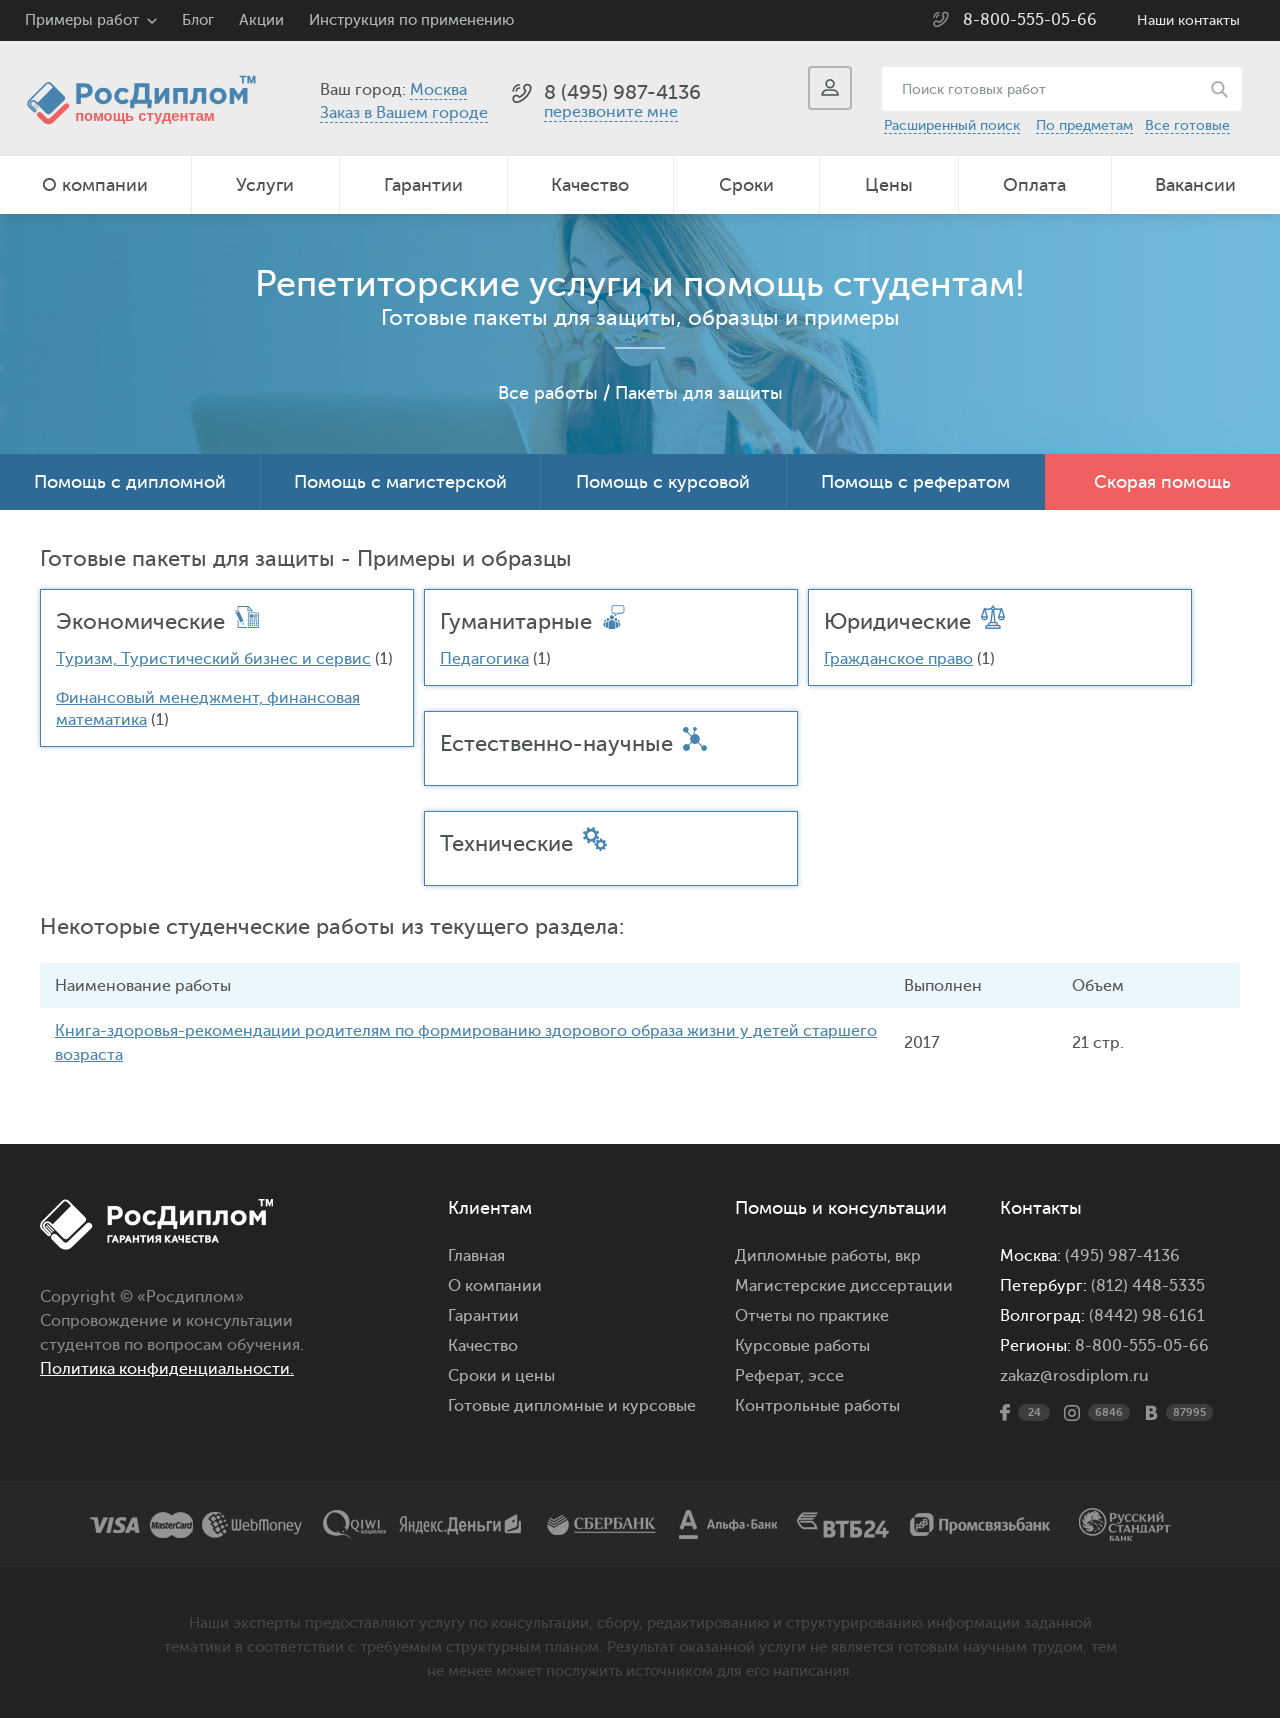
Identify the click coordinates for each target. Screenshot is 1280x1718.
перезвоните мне (611, 112)
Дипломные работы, (815, 1255)
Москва (438, 90)
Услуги (265, 185)
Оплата (1034, 185)
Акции (261, 20)
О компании (95, 185)
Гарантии (423, 185)
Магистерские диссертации (844, 1285)
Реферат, (769, 1375)
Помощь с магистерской (400, 482)
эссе (826, 1375)
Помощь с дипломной (130, 482)
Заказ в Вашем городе (404, 113)
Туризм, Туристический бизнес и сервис (213, 659)
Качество (590, 185)
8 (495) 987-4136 (622, 92)
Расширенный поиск (952, 125)
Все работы (548, 393)
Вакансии (1195, 185)
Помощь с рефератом (915, 482)
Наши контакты (1188, 20)
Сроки (746, 185)
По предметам (1084, 125)
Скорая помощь (1162, 482)
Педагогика (484, 659)
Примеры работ (82, 20)
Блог (198, 20)
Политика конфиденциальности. (167, 1368)
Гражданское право (898, 659)
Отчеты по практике (812, 1315)
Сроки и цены (501, 1375)
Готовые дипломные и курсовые (572, 1405)
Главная (476, 1255)
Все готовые (1187, 125)
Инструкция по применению (411, 20)
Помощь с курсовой (663, 482)
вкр (908, 1255)
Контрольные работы (817, 1405)
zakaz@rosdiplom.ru (1074, 1375)
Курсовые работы (802, 1345)
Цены (889, 185)
